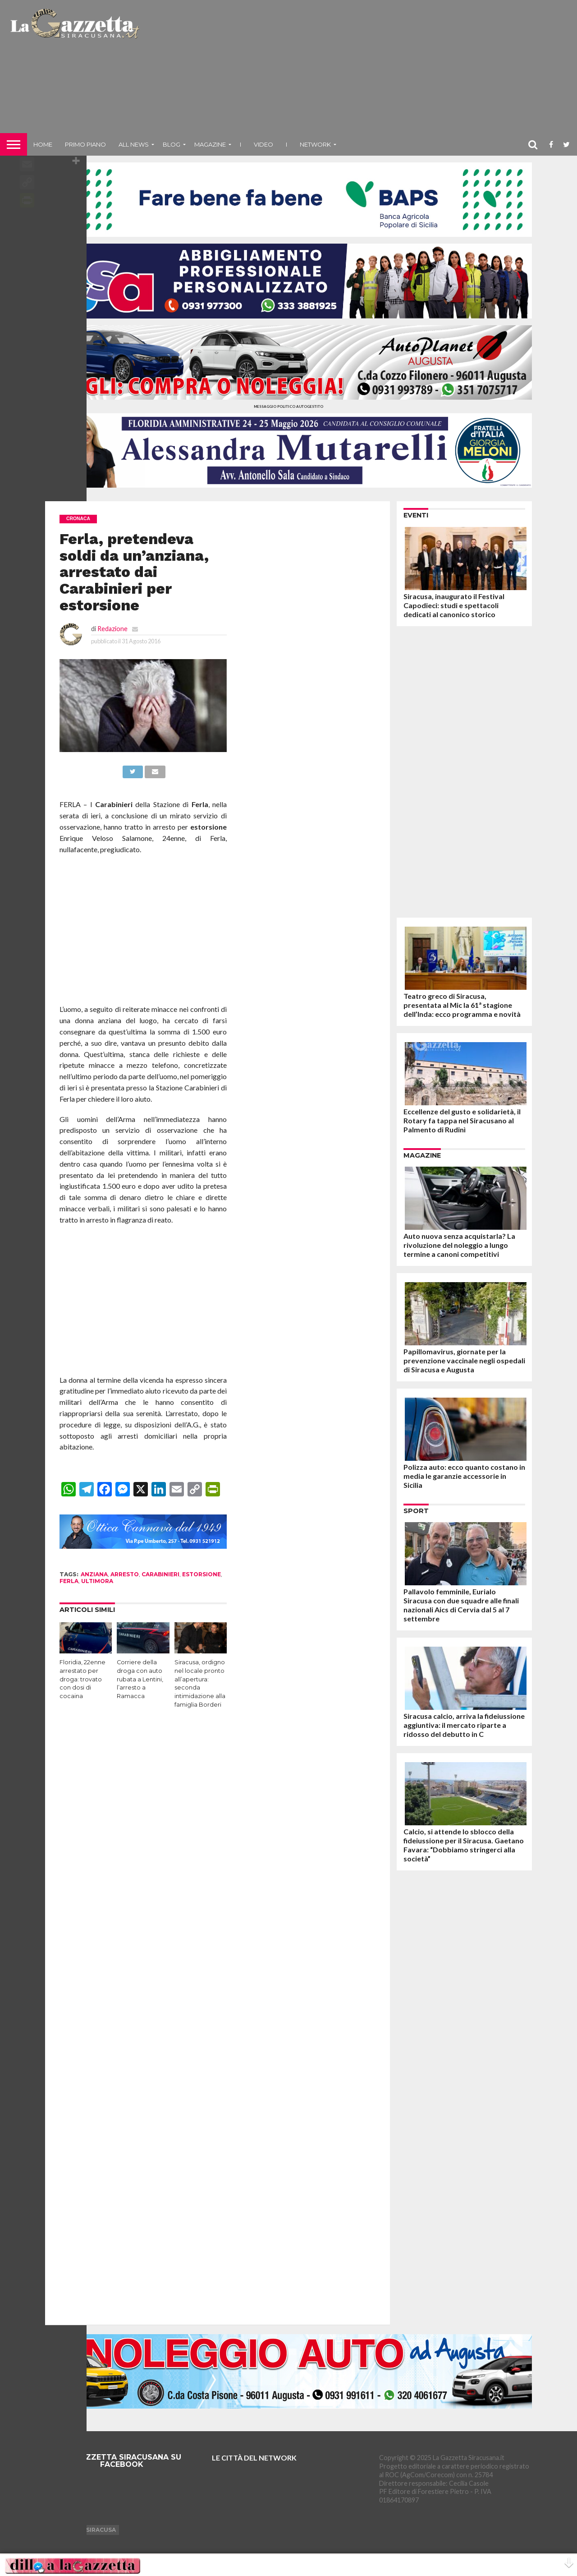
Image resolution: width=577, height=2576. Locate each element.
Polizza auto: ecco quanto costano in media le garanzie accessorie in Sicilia (464, 1476)
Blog (171, 144)
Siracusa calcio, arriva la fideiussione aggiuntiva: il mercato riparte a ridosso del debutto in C (464, 1725)
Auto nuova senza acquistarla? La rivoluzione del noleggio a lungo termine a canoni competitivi (459, 1245)
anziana (94, 1574)
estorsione (201, 1574)
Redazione (112, 628)
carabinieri (160, 1574)
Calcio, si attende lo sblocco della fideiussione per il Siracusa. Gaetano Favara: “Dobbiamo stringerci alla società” (463, 1845)
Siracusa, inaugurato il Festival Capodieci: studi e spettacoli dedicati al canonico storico (453, 605)
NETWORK (315, 144)
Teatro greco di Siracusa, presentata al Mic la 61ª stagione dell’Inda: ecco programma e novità (462, 1005)
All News (134, 144)
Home (42, 144)
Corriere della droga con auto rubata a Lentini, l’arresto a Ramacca (140, 1679)
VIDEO (263, 144)
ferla (69, 1581)
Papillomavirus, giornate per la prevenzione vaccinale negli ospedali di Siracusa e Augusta (464, 1360)
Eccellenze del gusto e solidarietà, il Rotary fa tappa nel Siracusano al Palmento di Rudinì (462, 1120)
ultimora (97, 1581)
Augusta (63, 2529)
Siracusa (101, 2529)
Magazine (210, 144)
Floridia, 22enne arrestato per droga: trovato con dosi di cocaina (82, 1679)
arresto (124, 1574)
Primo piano (85, 144)
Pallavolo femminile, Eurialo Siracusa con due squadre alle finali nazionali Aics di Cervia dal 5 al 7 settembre (461, 1605)
